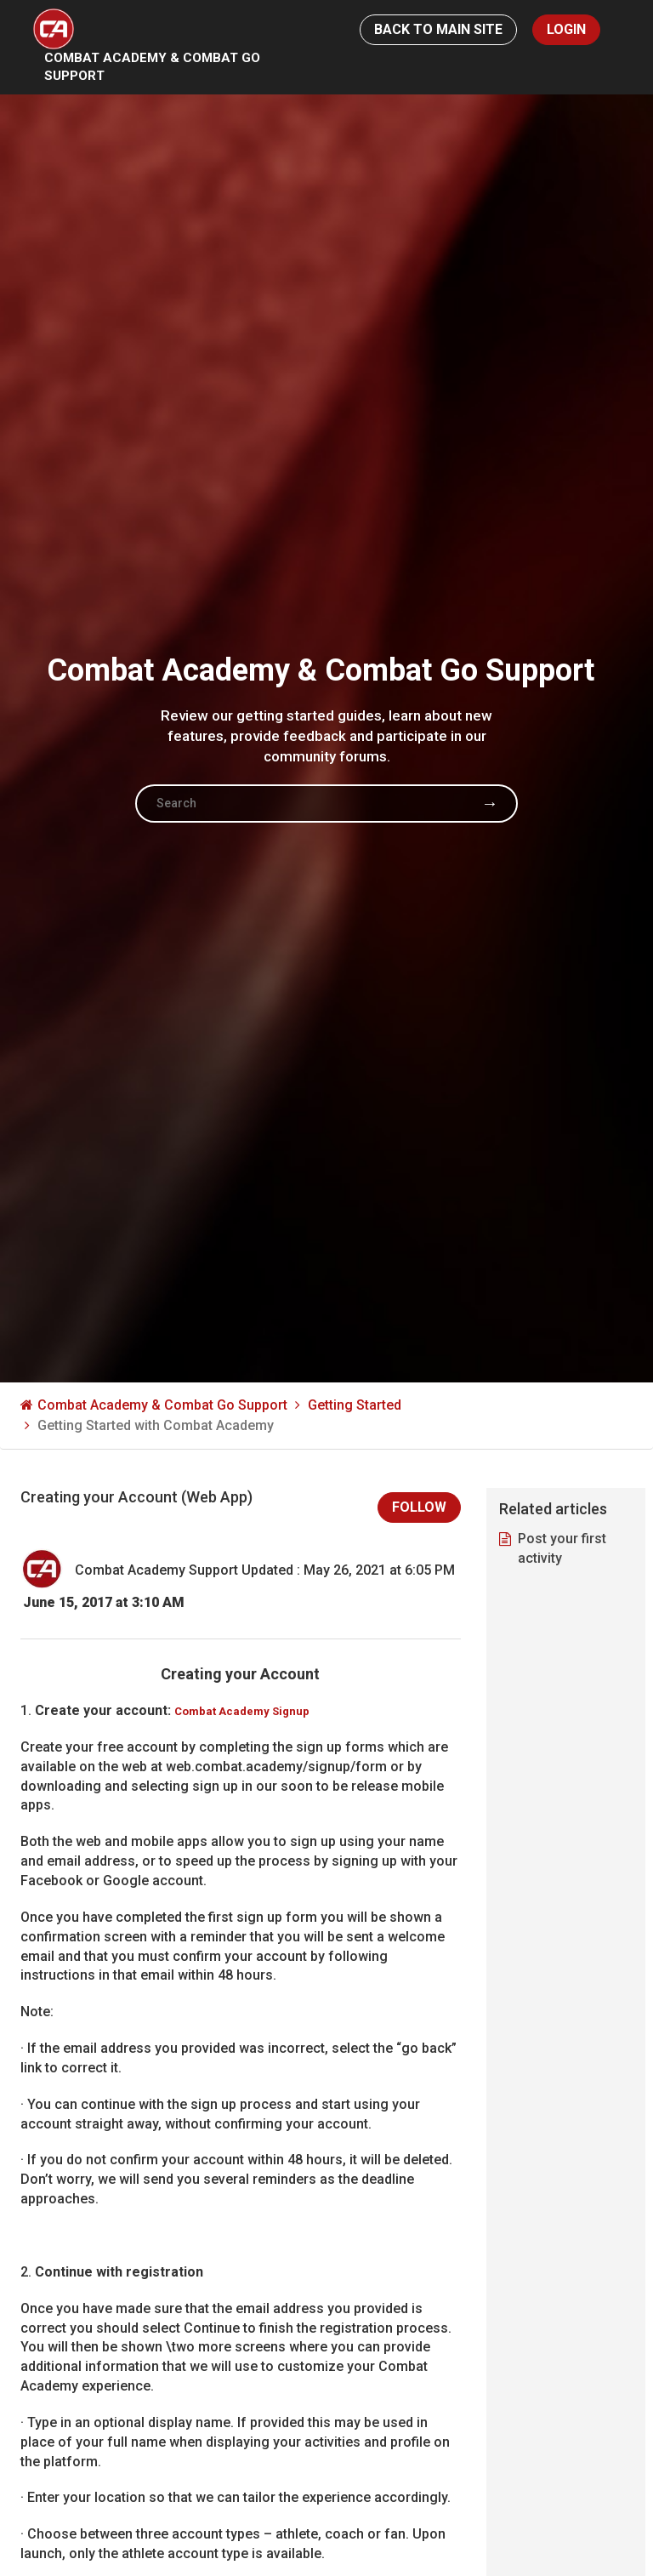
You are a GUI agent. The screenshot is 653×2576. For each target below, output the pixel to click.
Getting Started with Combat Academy (155, 1430)
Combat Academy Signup (241, 1711)
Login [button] (566, 29)
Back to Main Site (438, 29)
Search (489, 807)
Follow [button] (419, 1507)
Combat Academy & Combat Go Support (158, 70)
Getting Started (354, 1409)
